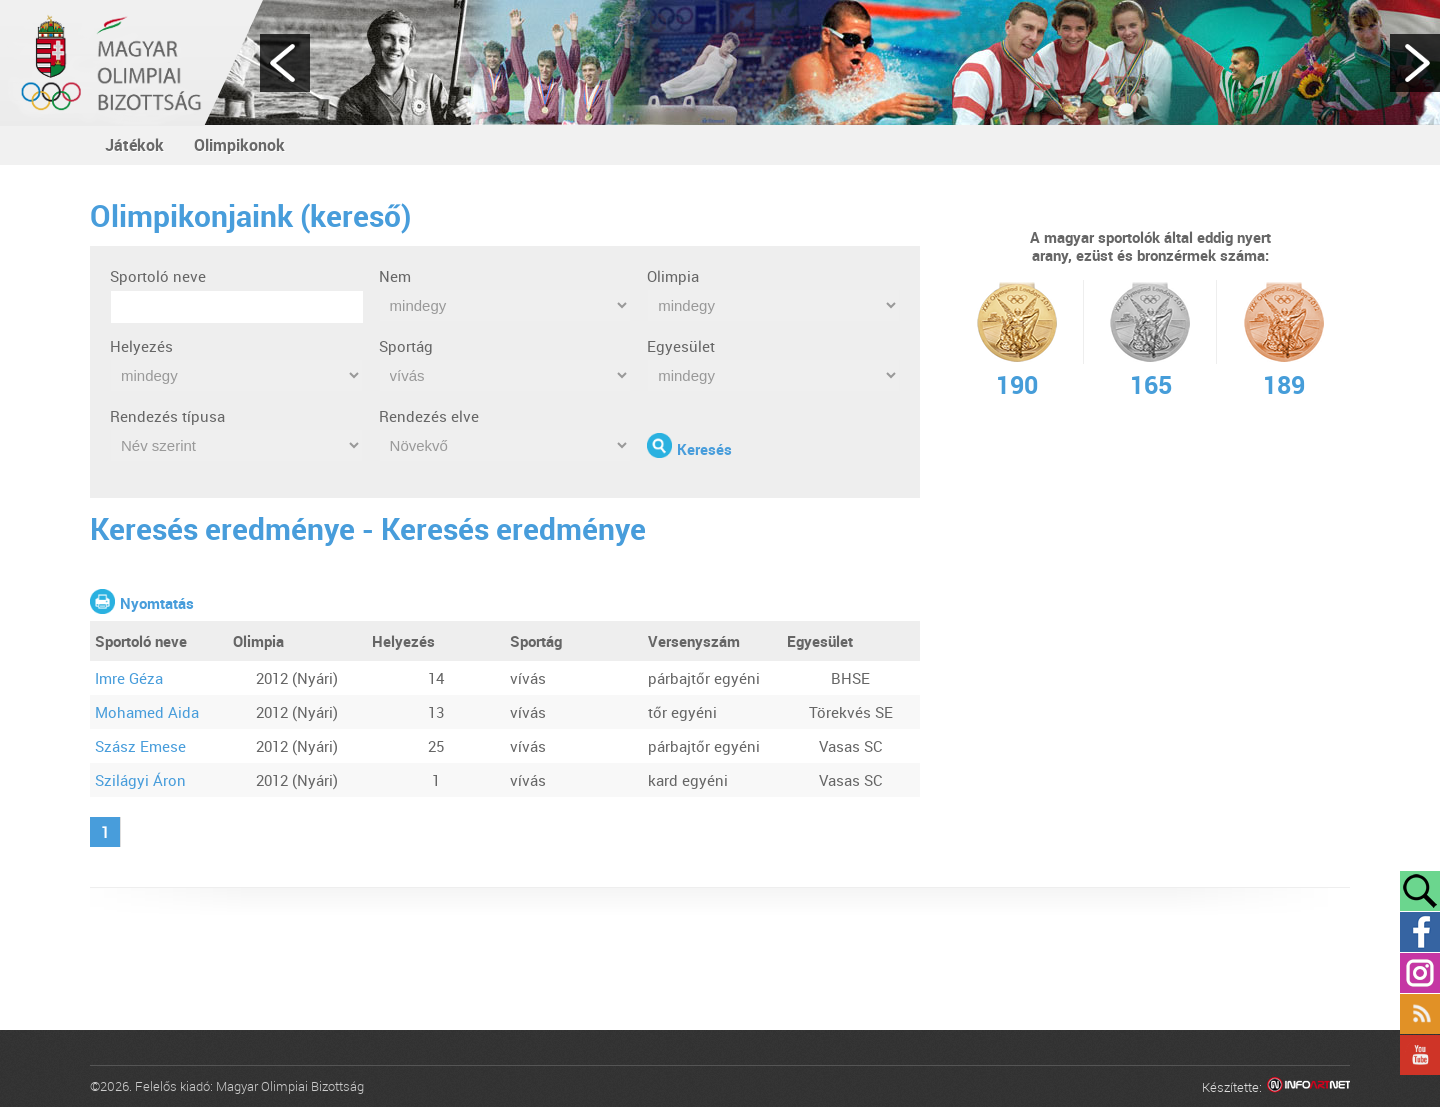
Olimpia (673, 276)
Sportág (406, 346)
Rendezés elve (429, 416)
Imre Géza (129, 678)
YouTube (1420, 1055)
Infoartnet (1308, 1087)
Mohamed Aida (147, 712)
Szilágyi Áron (140, 780)
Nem (395, 276)
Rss (1420, 1014)
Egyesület (681, 346)
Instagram (1420, 973)
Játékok (134, 145)
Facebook (1420, 932)
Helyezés (141, 346)
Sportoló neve (158, 276)
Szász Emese (140, 746)
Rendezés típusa (167, 416)
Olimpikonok (239, 145)
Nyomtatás (157, 603)
